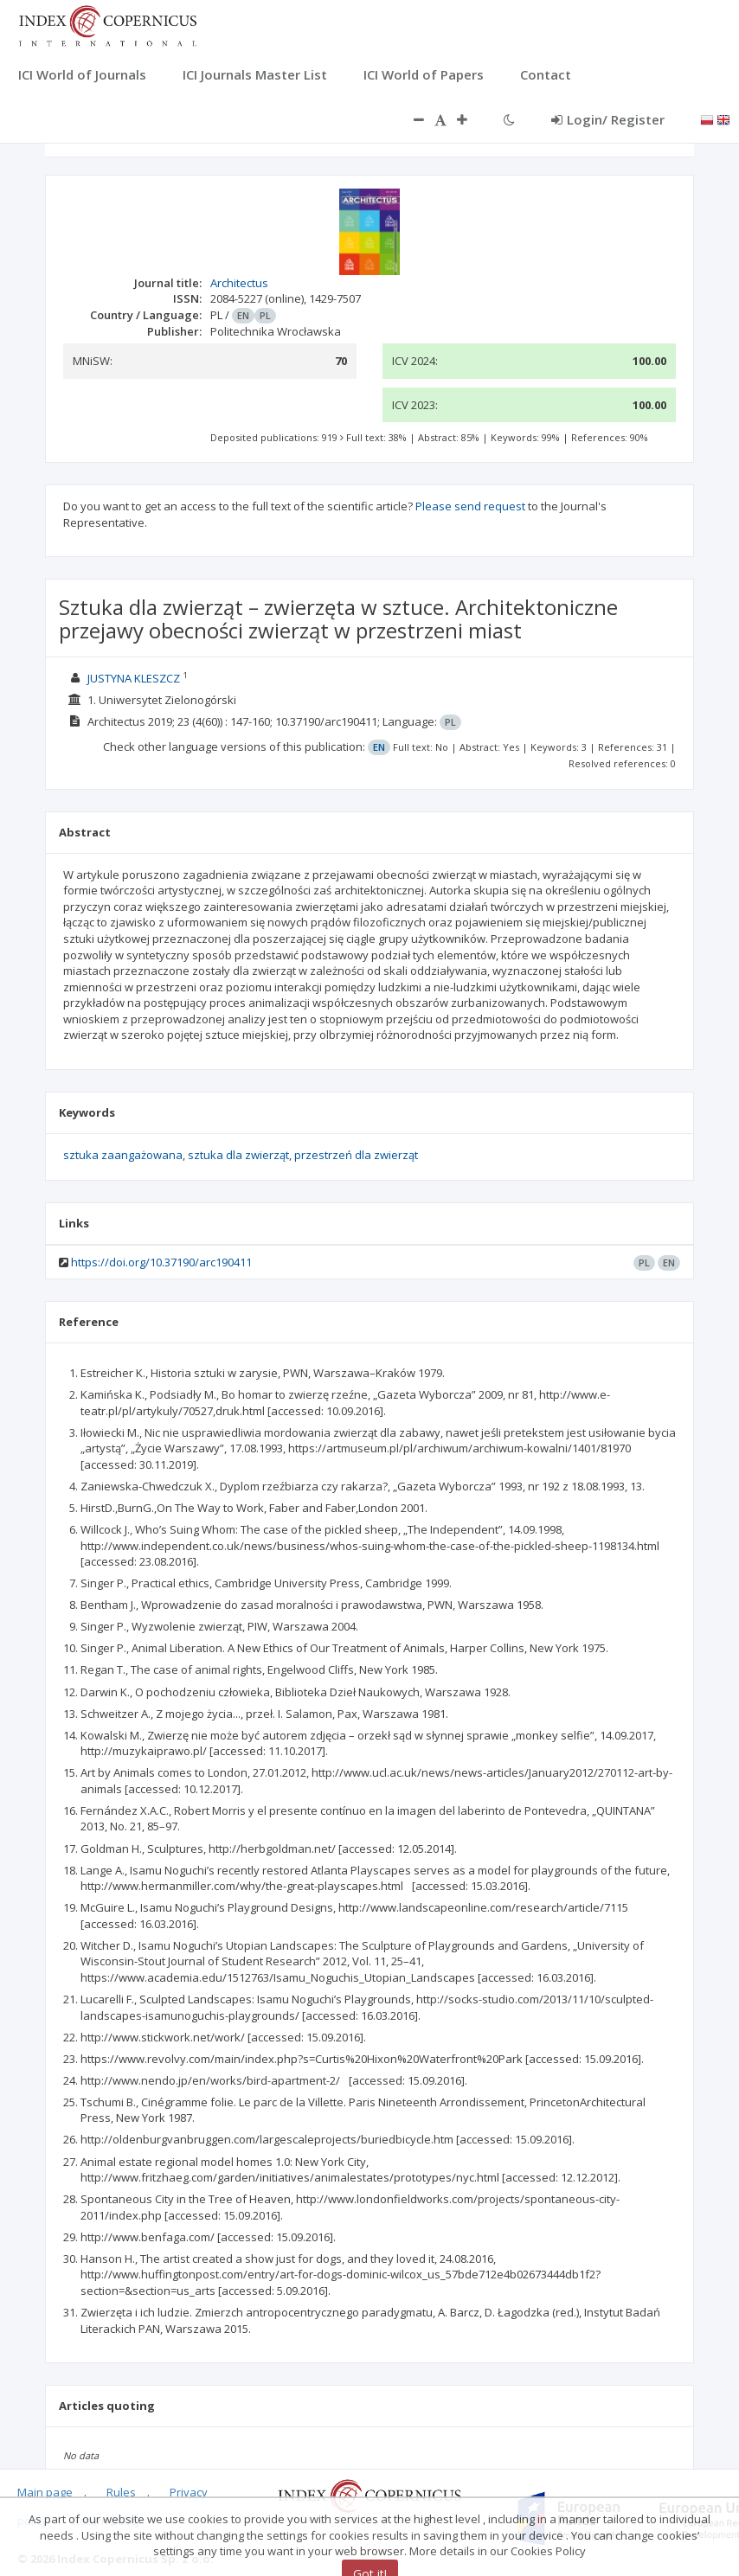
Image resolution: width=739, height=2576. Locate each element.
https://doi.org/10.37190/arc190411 (161, 1262)
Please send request (470, 506)
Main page (45, 2492)
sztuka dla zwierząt (238, 1155)
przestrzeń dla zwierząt (356, 1155)
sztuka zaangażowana (123, 1155)
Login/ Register (608, 119)
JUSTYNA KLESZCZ (133, 678)
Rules (121, 2492)
